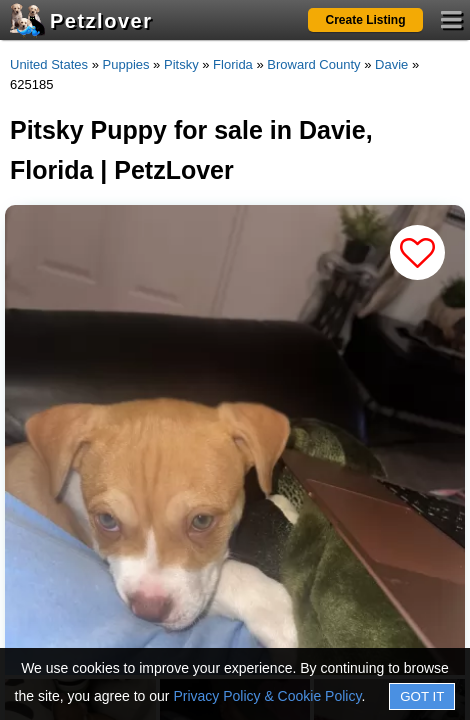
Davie (391, 64)
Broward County (313, 64)
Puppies (126, 64)
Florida (233, 64)
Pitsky (181, 64)
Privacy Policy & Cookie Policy (267, 696)
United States (49, 64)
